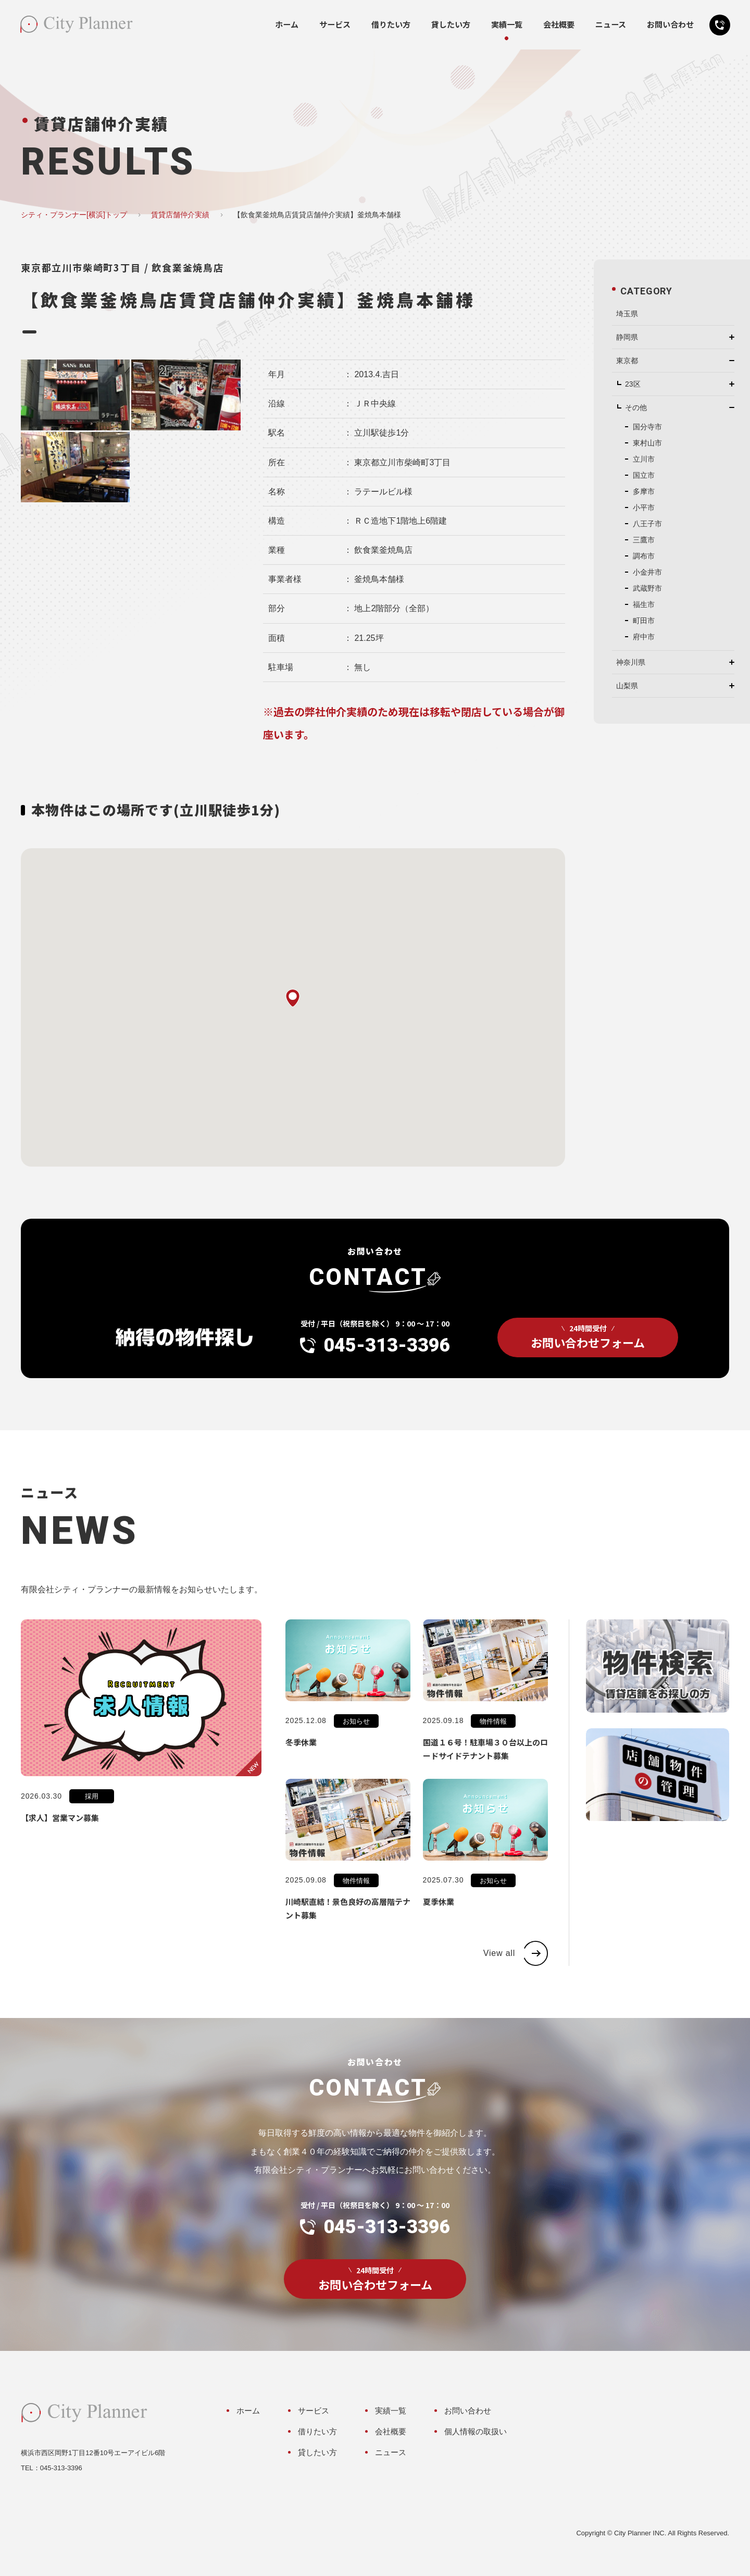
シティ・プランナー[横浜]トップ (74, 214)
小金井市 (647, 572)
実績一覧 (506, 24)
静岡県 (627, 337)
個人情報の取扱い (475, 2431)
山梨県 (627, 686)
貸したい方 (450, 24)
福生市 (644, 604)
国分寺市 (647, 427)
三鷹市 (644, 540)
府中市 (644, 637)
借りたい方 (390, 24)
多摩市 (644, 491)
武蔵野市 (647, 588)
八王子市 (647, 523)
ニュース (610, 24)
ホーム (286, 24)
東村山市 (647, 443)
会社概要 (558, 24)
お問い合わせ (670, 24)
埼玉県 (627, 313)
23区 (633, 384)
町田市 (644, 620)
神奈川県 (630, 662)
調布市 (644, 556)
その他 (636, 407)
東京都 (627, 360)
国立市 (644, 475)
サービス (335, 24)
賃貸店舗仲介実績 (180, 214)
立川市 (644, 459)
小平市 (644, 507)
